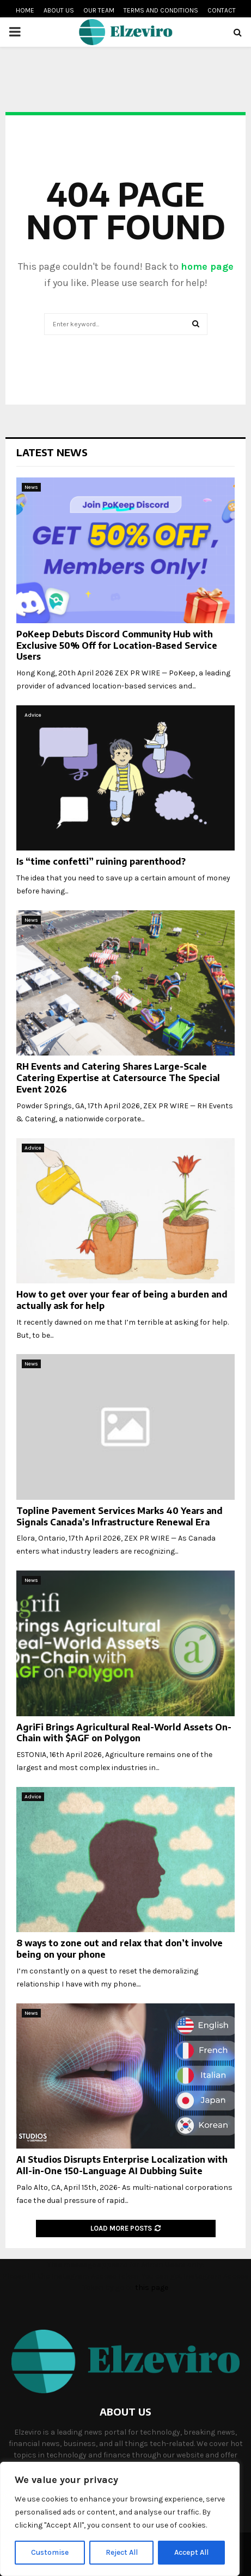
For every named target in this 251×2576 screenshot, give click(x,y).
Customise (50, 2552)
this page (151, 2287)
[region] (120, 2519)
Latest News (52, 452)
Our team (98, 10)
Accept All (191, 2552)
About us (59, 10)
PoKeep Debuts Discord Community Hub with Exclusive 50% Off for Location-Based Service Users (116, 645)
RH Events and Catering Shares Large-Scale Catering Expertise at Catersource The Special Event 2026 (118, 1078)
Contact (221, 10)
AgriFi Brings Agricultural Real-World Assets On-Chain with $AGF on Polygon (123, 1733)
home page (207, 266)
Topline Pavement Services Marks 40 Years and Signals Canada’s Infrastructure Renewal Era (119, 1516)
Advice (33, 715)
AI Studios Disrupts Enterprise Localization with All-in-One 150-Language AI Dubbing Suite (122, 2165)
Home (25, 10)
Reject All (122, 2552)
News (31, 487)
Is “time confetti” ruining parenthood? (101, 861)
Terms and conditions (161, 10)
